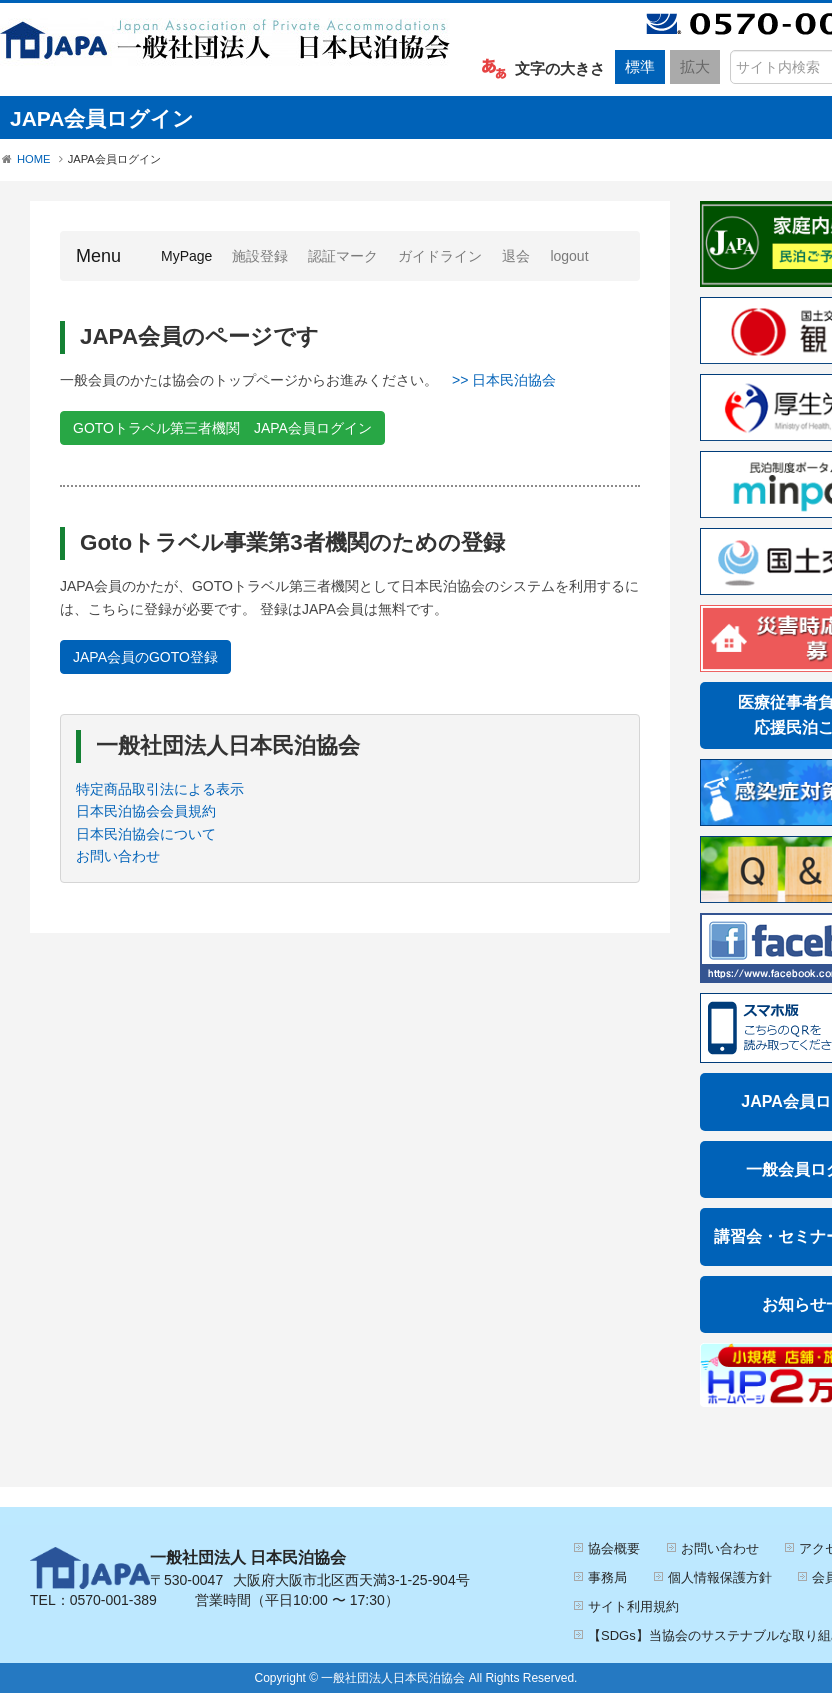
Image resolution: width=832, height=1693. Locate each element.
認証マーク (343, 256)
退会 (516, 256)
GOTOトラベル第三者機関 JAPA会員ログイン (222, 428)
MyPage (191, 254)
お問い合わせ (118, 856)
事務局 (607, 1577)
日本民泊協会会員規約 (146, 811)
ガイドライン (440, 256)
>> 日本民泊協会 (504, 380)
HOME (34, 159)
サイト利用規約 (633, 1606)
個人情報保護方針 (720, 1577)
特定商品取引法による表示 (160, 789)
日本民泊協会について (146, 834)
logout (569, 256)
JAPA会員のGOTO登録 (145, 657)
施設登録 (260, 256)
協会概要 (614, 1548)
